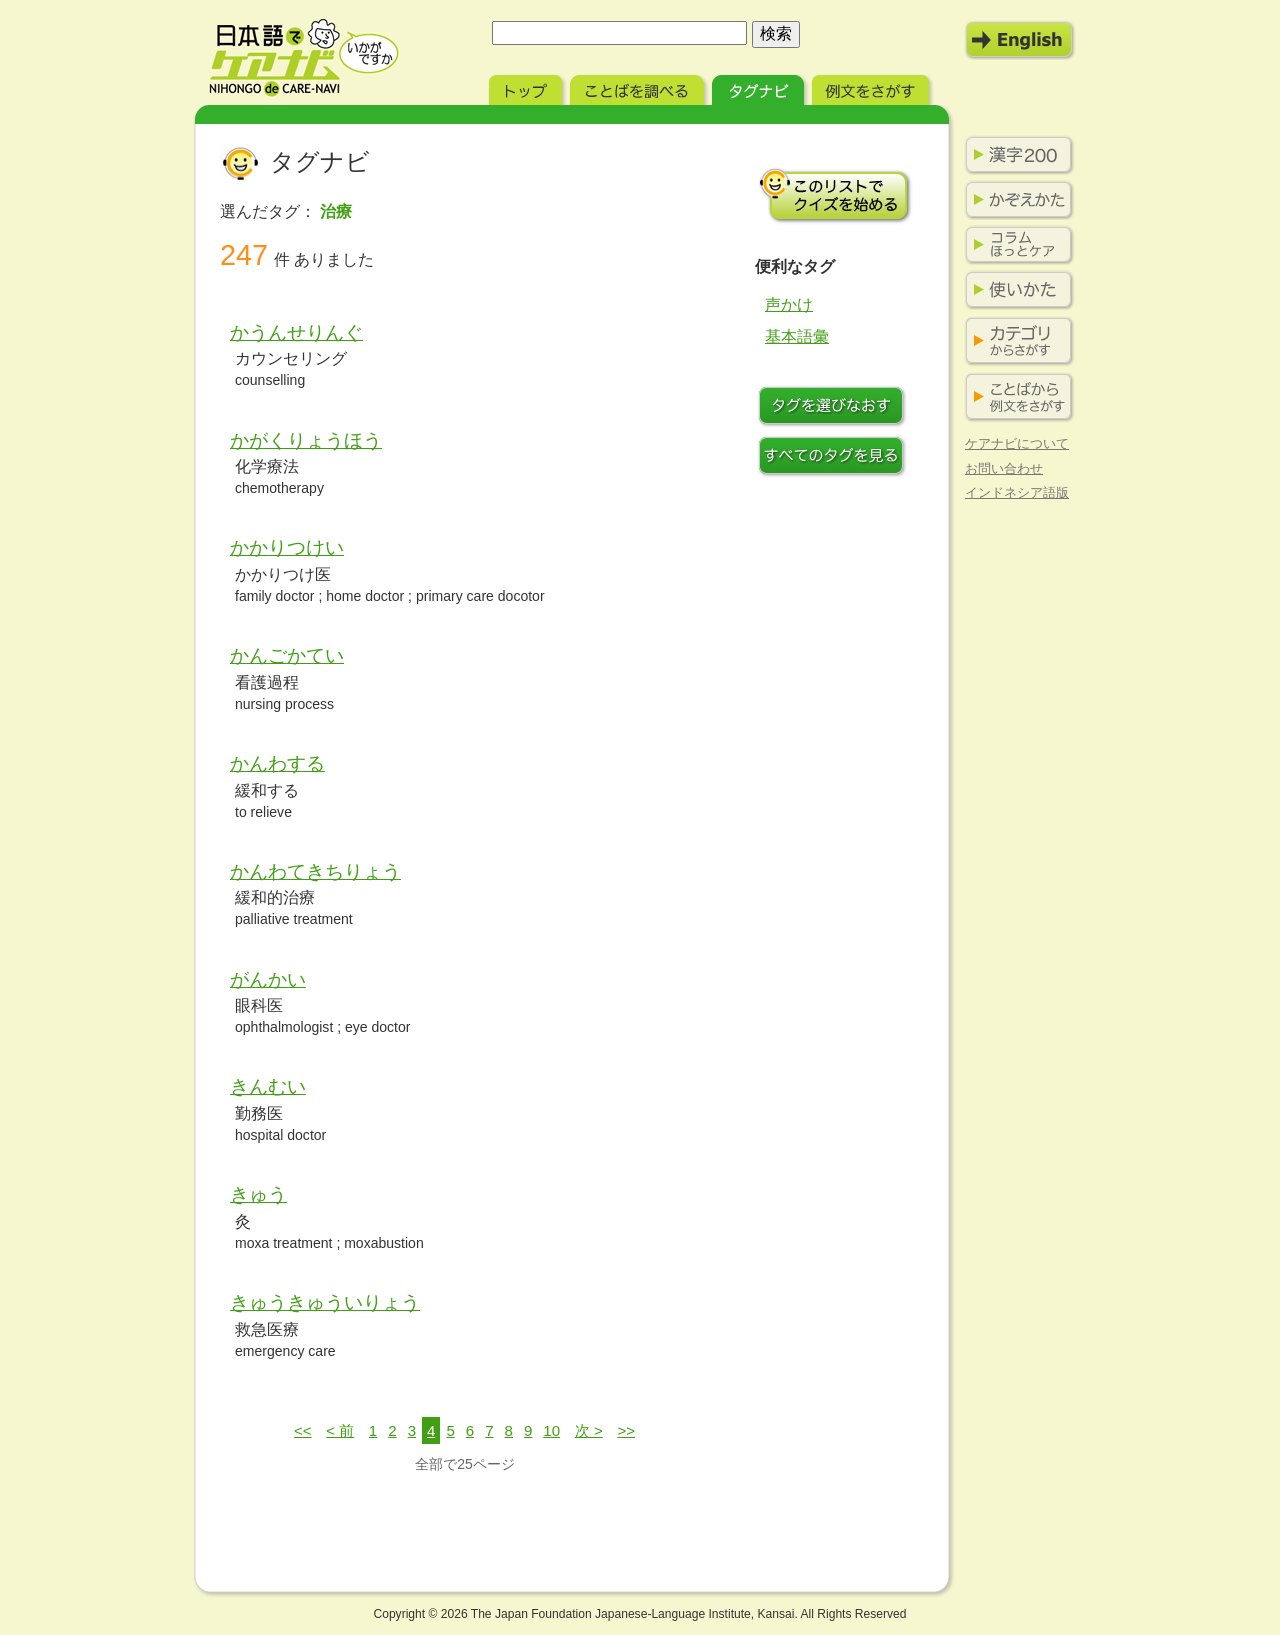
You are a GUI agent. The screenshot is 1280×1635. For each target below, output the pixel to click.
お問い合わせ (1004, 468)
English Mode (1020, 40)
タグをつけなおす (835, 408)
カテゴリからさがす (1015, 341)
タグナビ (760, 87)
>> (626, 1430)
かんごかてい (287, 655)
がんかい (268, 979)
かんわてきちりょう (315, 871)
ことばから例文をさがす (1015, 397)
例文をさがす (872, 87)
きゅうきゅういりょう (325, 1302)
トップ (527, 87)
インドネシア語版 (1017, 492)
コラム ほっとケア (1015, 245)
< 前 (340, 1430)
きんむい (268, 1086)
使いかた (1015, 290)
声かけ (789, 304)
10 (551, 1430)
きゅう (258, 1194)
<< (303, 1430)
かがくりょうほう (306, 440)
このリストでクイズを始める (835, 195)
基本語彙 (797, 336)
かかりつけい (287, 547)
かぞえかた (1015, 200)
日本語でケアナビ (304, 58)
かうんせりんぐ (296, 332)
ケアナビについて (1017, 443)
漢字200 (1015, 155)
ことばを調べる (639, 87)
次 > (589, 1430)
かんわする (277, 763)
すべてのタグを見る (835, 458)
